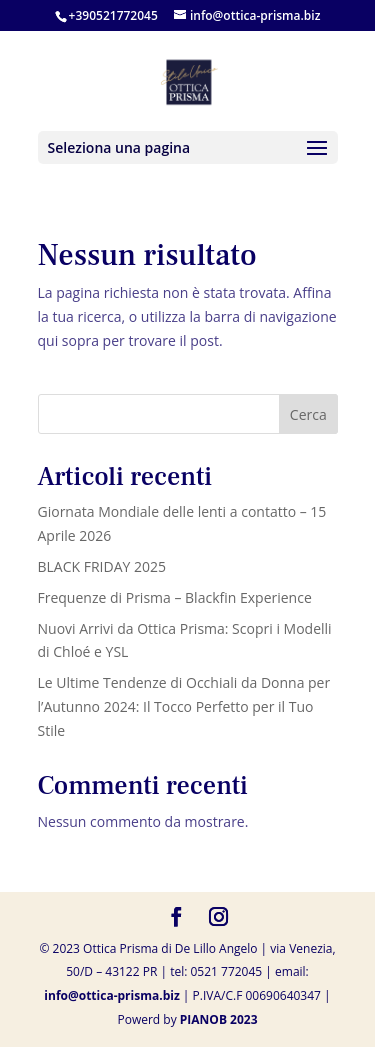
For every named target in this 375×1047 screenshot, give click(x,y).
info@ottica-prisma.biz (111, 995)
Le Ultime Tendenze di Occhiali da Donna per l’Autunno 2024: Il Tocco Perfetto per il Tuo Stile (184, 706)
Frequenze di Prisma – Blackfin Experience (175, 597)
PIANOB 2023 (219, 1019)
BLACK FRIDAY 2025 (102, 566)
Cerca (308, 414)
